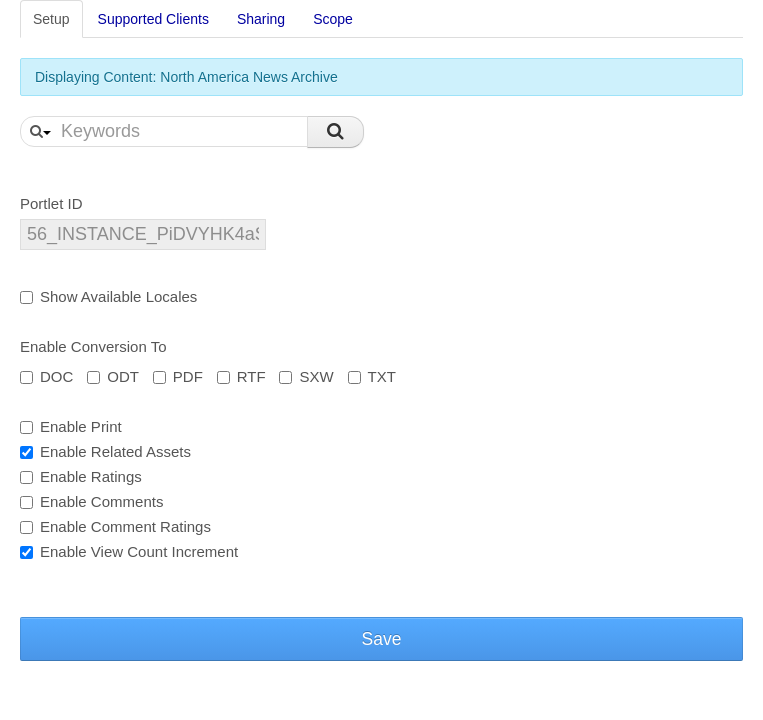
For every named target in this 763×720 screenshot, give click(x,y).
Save (382, 639)
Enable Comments (91, 501)
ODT (113, 376)
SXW (306, 376)
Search (335, 132)
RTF (241, 376)
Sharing (261, 19)
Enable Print (71, 426)
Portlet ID (51, 203)
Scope (333, 19)
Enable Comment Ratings (115, 526)
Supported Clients (153, 19)
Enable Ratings (81, 476)
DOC (46, 376)
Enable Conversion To (93, 346)
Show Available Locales (108, 296)
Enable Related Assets (105, 451)
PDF (178, 376)
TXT (372, 376)
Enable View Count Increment (129, 551)
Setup (51, 19)
